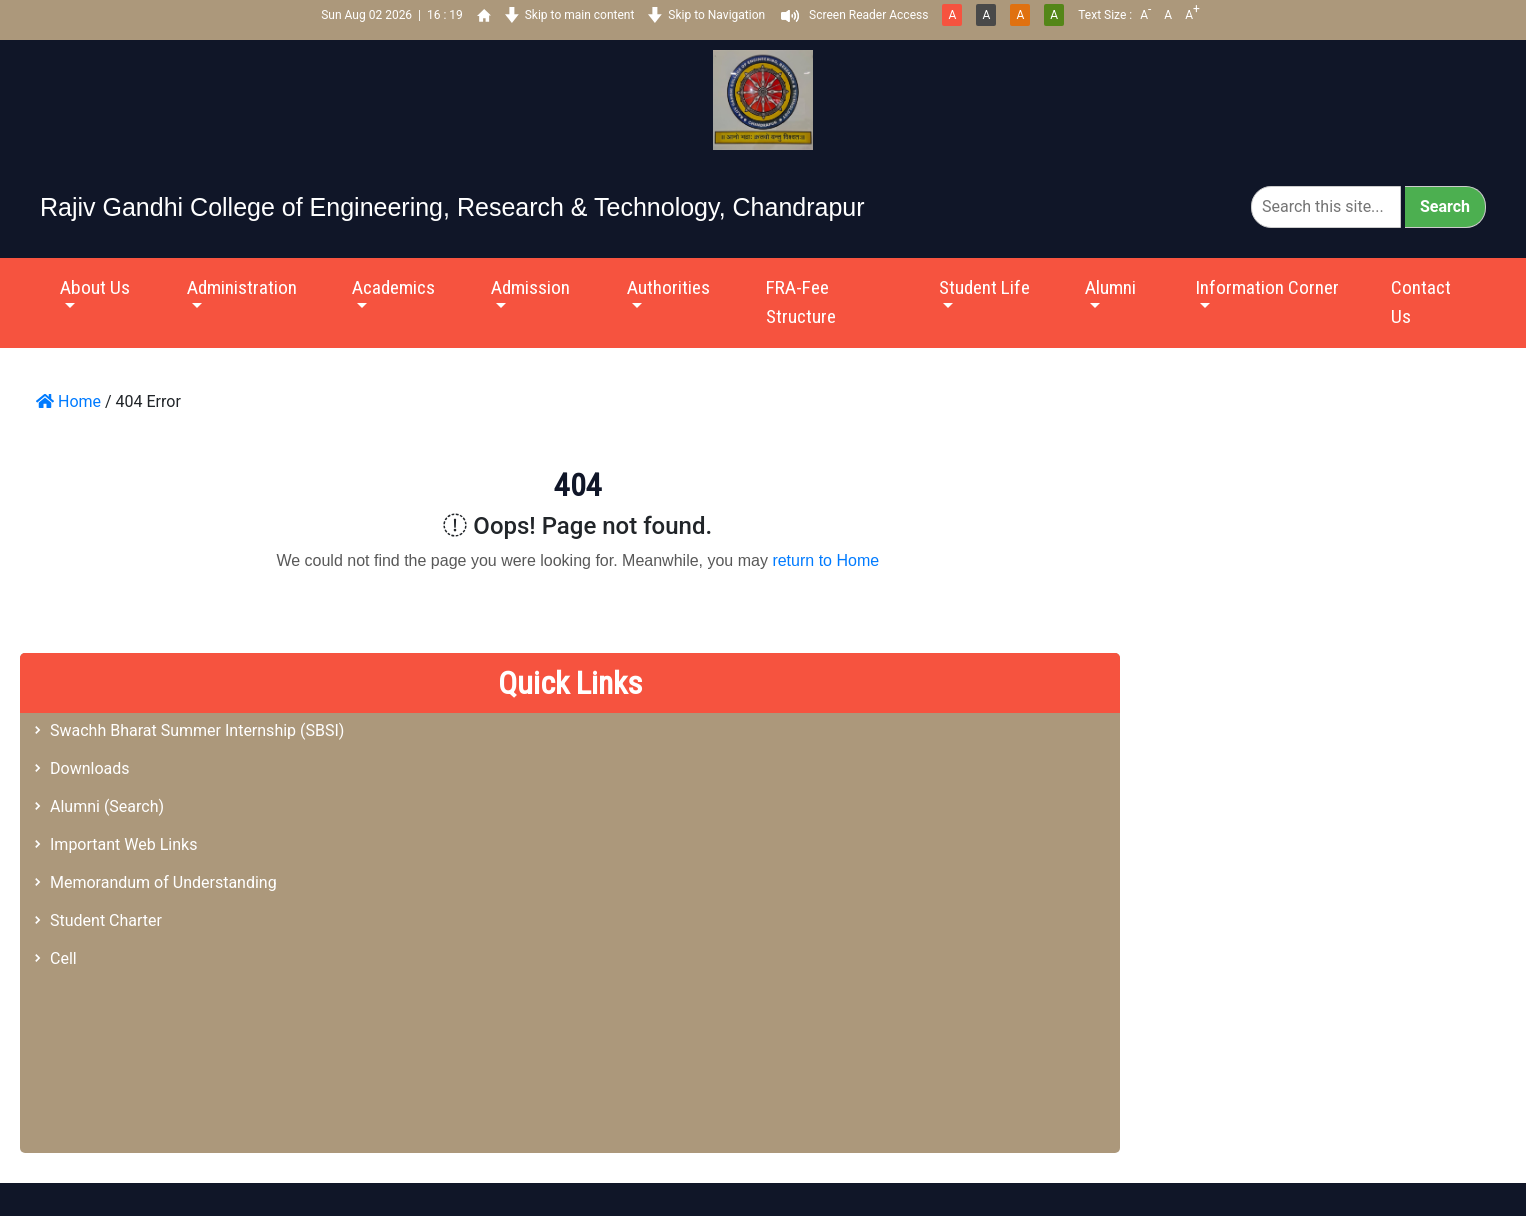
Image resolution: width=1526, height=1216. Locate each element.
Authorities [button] (668, 287)
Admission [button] (530, 287)
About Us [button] (95, 287)
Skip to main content (580, 15)
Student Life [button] (984, 287)
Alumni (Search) (107, 806)
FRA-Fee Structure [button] (801, 302)
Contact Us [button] (1421, 302)
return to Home (825, 560)
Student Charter (106, 920)
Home (68, 401)
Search (1445, 206)
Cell (63, 958)
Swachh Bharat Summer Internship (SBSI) (197, 730)
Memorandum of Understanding (163, 882)
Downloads (89, 768)
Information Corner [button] (1267, 287)
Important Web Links (123, 844)
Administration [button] (242, 287)
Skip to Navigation (716, 15)
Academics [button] (393, 287)
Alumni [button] (1110, 287)
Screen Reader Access (868, 15)
